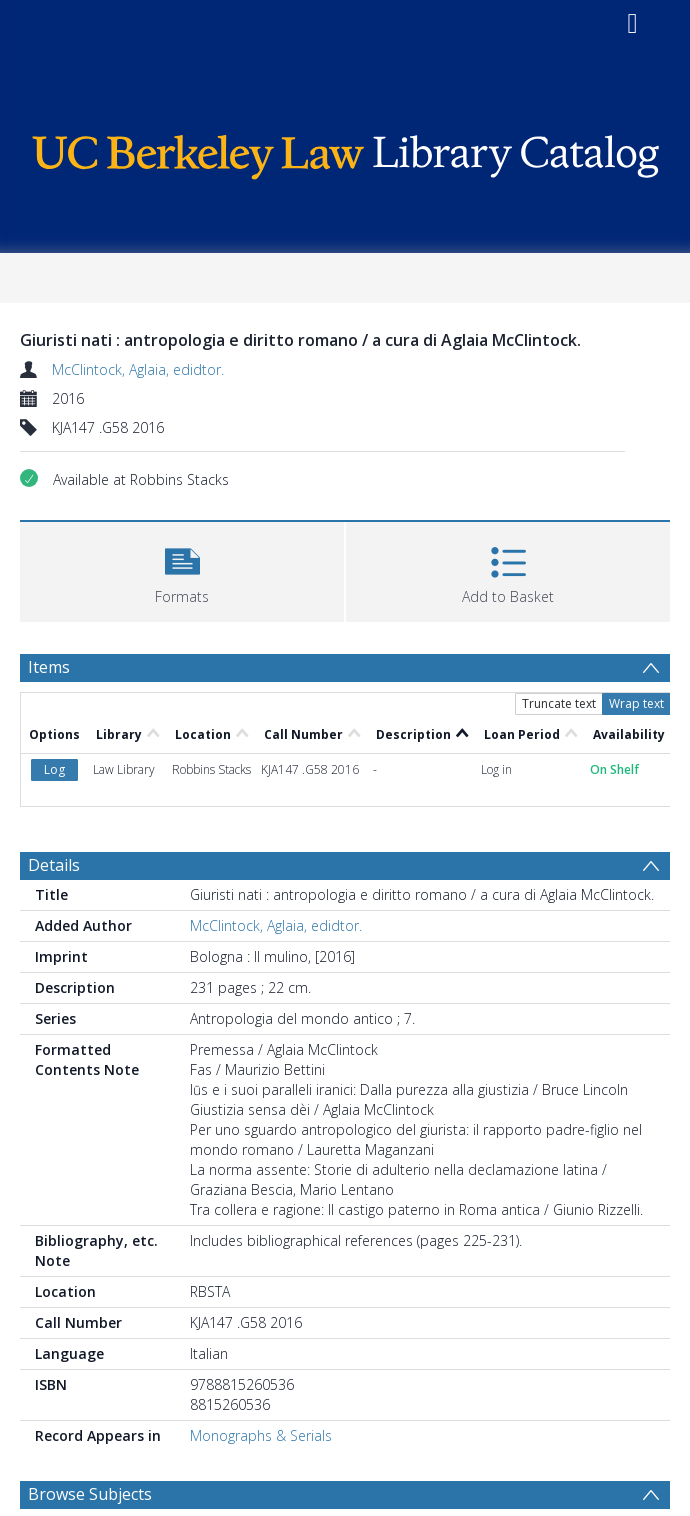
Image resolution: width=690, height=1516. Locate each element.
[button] (182, 569)
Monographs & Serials (261, 1435)
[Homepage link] (345, 152)
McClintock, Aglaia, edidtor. (138, 369)
